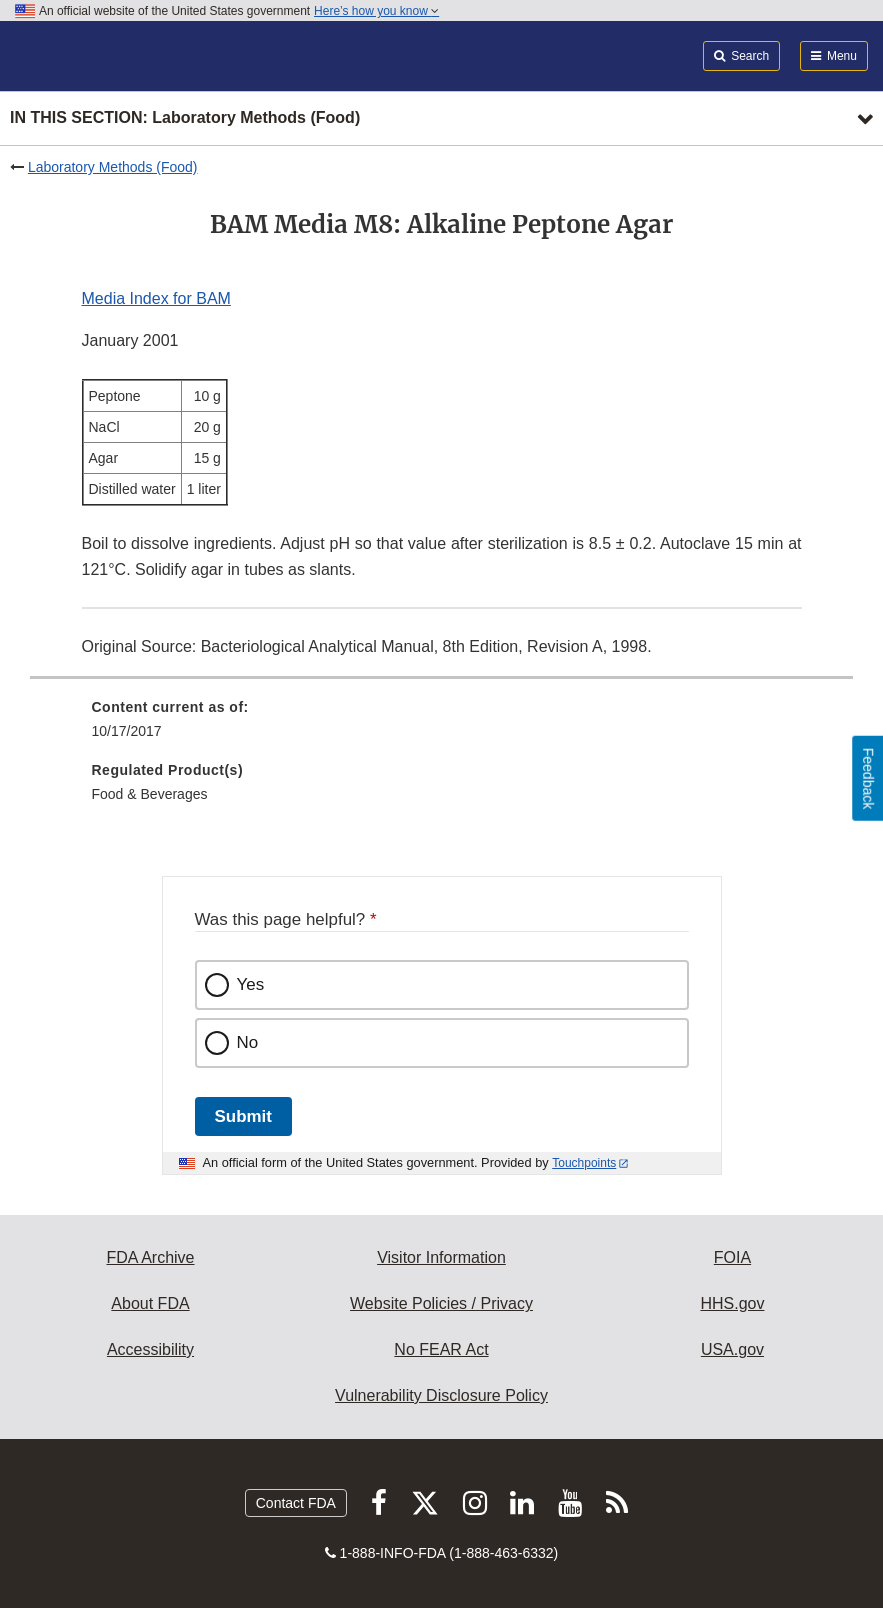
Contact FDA (296, 1503)
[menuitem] (442, 726)
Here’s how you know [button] (376, 11)
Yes (251, 984)
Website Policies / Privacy (441, 1303)
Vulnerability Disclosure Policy (441, 1395)
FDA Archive (150, 1257)
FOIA (732, 1257)
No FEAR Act (441, 1349)
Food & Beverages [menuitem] (150, 794)
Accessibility (150, 1349)
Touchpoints (584, 1163)
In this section (185, 118)
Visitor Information (441, 1257)
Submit (243, 1116)
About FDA (150, 1303)
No (248, 1042)
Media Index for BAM (156, 298)
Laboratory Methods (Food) (113, 167)
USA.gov (732, 1349)
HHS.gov (732, 1303)
